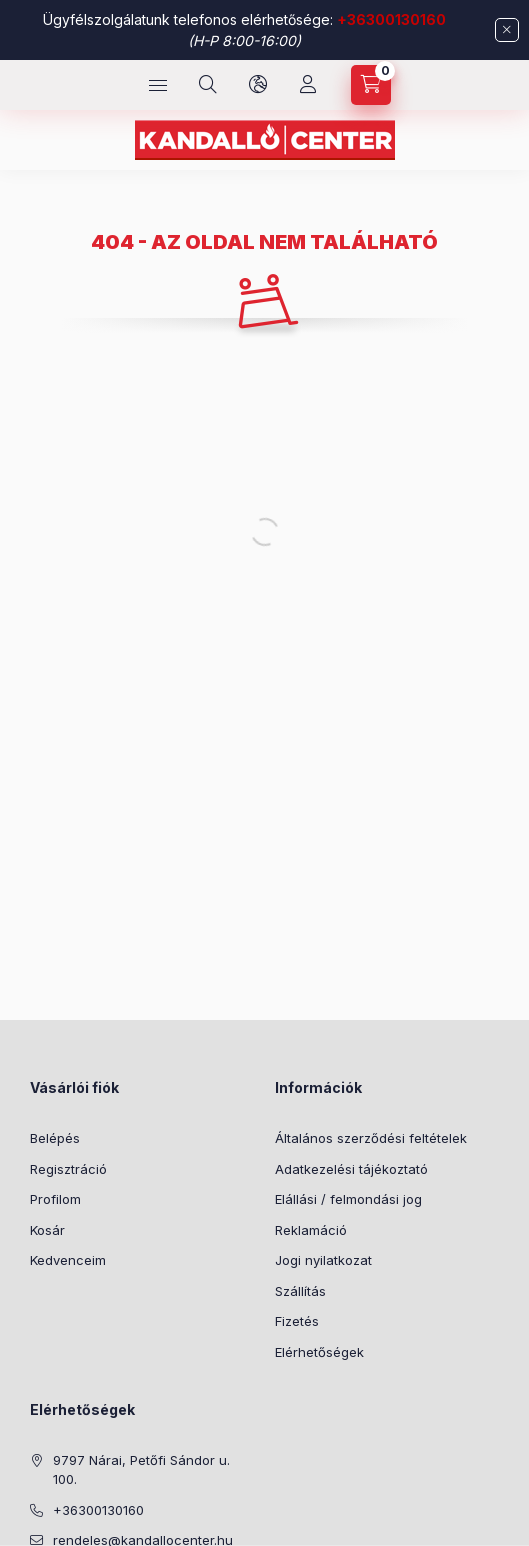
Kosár (47, 1230)
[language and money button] (258, 85)
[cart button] (371, 85)
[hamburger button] (158, 85)
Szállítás (300, 1291)
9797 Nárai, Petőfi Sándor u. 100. (141, 1470)
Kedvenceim (68, 1260)
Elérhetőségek (319, 1352)
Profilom (55, 1199)
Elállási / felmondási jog (348, 1199)
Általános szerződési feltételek (371, 1138)
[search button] (208, 85)
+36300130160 (391, 19)
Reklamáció (311, 1230)
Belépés (55, 1138)
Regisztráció (68, 1169)
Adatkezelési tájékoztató (351, 1169)
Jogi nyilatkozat (323, 1260)
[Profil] (308, 85)
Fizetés (297, 1321)
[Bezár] (507, 30)
